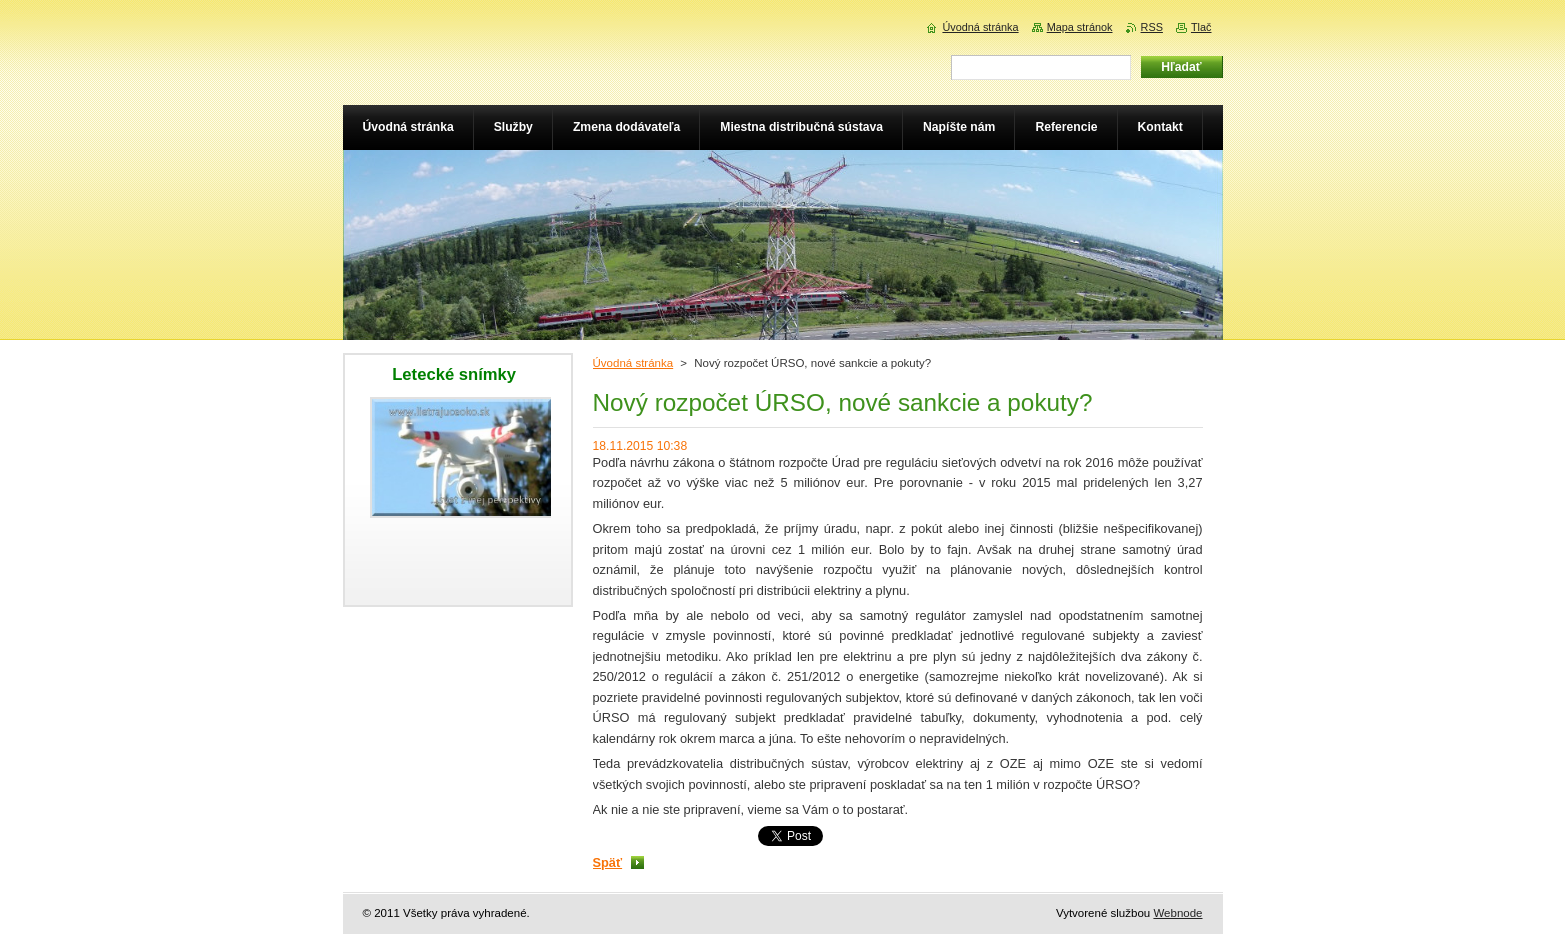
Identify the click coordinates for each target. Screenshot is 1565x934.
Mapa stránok (1080, 27)
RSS (1152, 27)
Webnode (1177, 913)
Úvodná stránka (633, 363)
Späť (608, 862)
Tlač (1201, 27)
